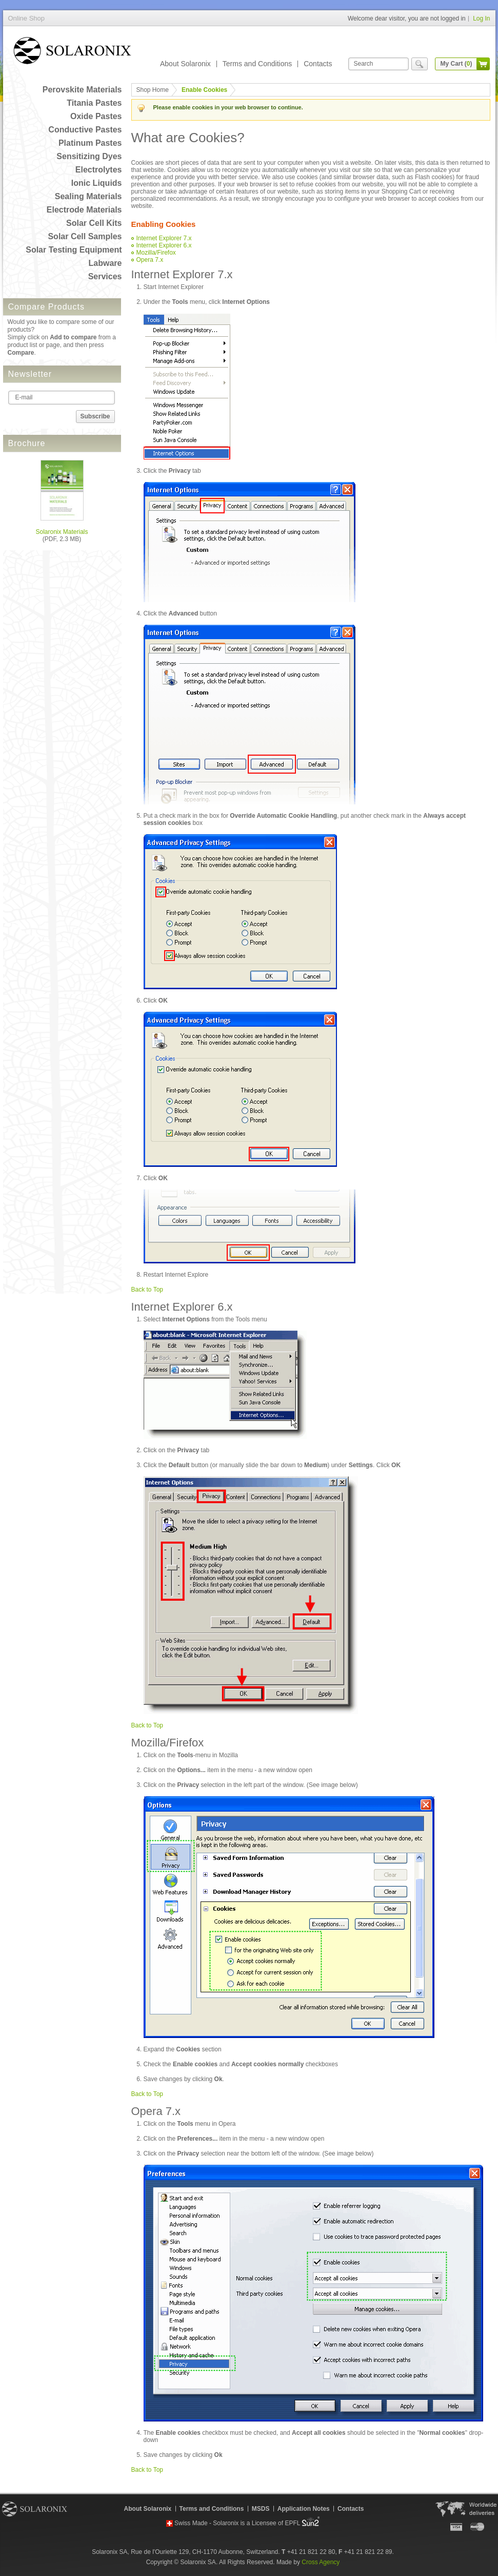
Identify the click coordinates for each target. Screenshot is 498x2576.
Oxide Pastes (96, 116)
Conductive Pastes (85, 129)
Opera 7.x (150, 259)
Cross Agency (321, 2562)
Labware (105, 263)
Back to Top (147, 1289)
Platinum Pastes (90, 143)
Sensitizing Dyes (89, 156)
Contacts (318, 64)
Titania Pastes (94, 103)
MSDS (261, 2508)
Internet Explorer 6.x (164, 245)
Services (105, 276)
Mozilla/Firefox (156, 252)
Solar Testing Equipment (74, 249)
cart (483, 63)
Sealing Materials (88, 196)
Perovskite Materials (82, 89)
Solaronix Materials (61, 531)
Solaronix (34, 2508)
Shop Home (152, 89)
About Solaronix (185, 64)
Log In (481, 18)
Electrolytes (98, 169)
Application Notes (303, 2508)
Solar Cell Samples (85, 236)
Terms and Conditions (257, 64)
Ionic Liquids (96, 183)
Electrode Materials (84, 209)
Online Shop (72, 52)
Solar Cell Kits (94, 223)
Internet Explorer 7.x (164, 238)
